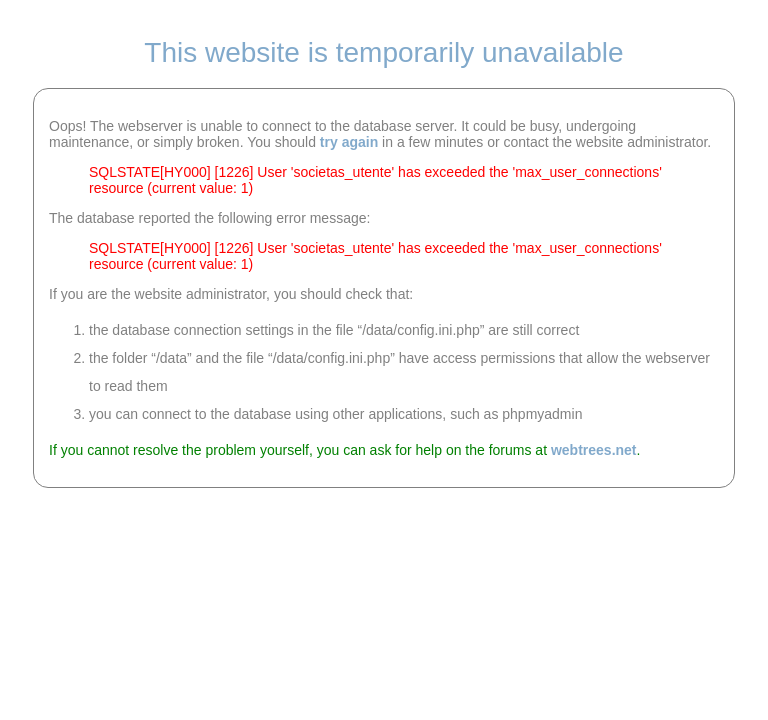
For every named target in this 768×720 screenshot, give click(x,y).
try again (349, 142)
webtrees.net (594, 450)
